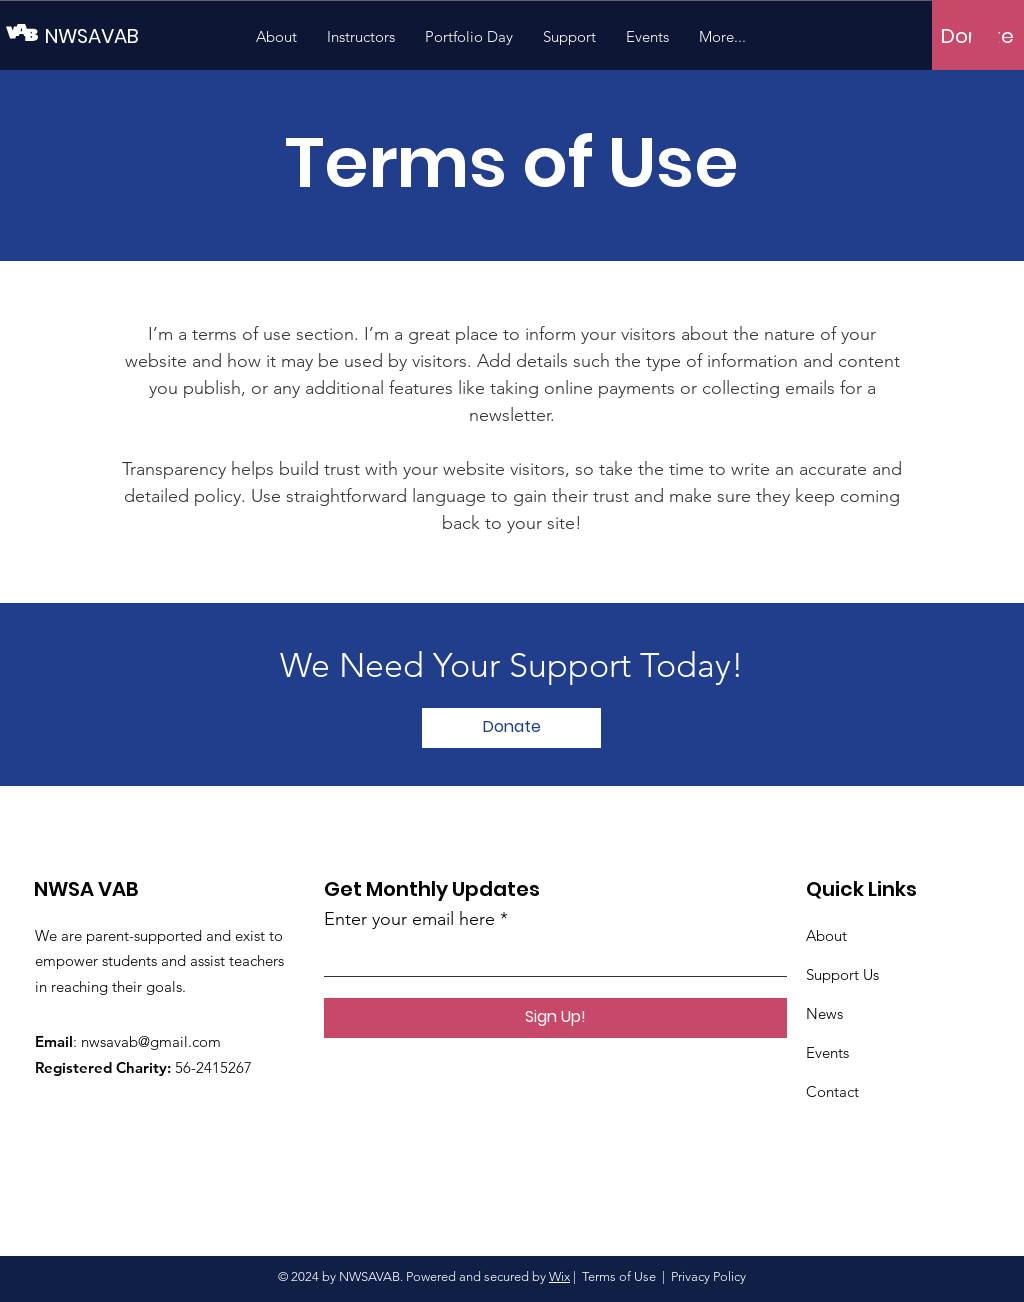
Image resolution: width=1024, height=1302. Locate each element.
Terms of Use (619, 1276)
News (824, 1013)
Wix (559, 1276)
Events (827, 1052)
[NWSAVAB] (135, 35)
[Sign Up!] (555, 1018)
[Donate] (511, 728)
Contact (832, 1091)
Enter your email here (409, 919)
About (826, 935)
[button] (985, 34)
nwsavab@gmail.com (151, 1041)
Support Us (842, 974)
